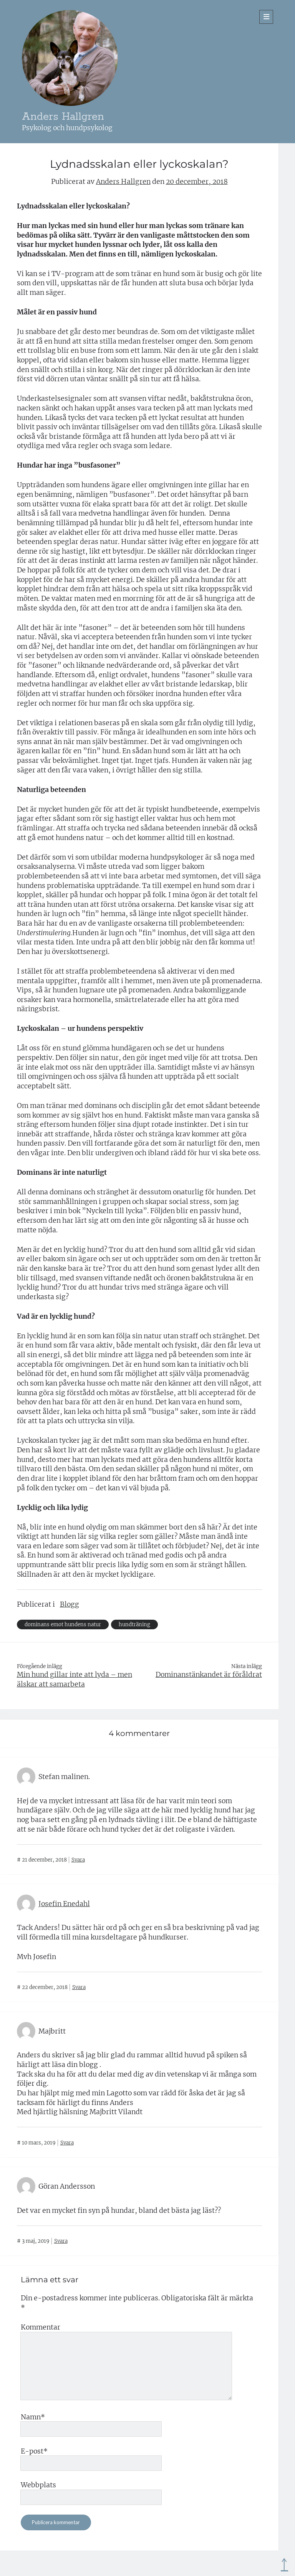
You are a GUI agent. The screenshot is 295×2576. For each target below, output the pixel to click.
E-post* (34, 2451)
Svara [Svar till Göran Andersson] (61, 2241)
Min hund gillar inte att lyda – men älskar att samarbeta (74, 1679)
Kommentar (40, 2327)
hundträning (134, 1624)
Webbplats (38, 2485)
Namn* (33, 2417)
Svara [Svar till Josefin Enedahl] (79, 1987)
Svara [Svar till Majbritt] (67, 2143)
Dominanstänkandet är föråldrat (209, 1674)
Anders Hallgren (63, 117)
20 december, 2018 (197, 181)
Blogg (69, 1604)
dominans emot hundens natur (63, 1624)
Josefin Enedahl (64, 1904)
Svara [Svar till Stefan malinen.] (78, 1860)
